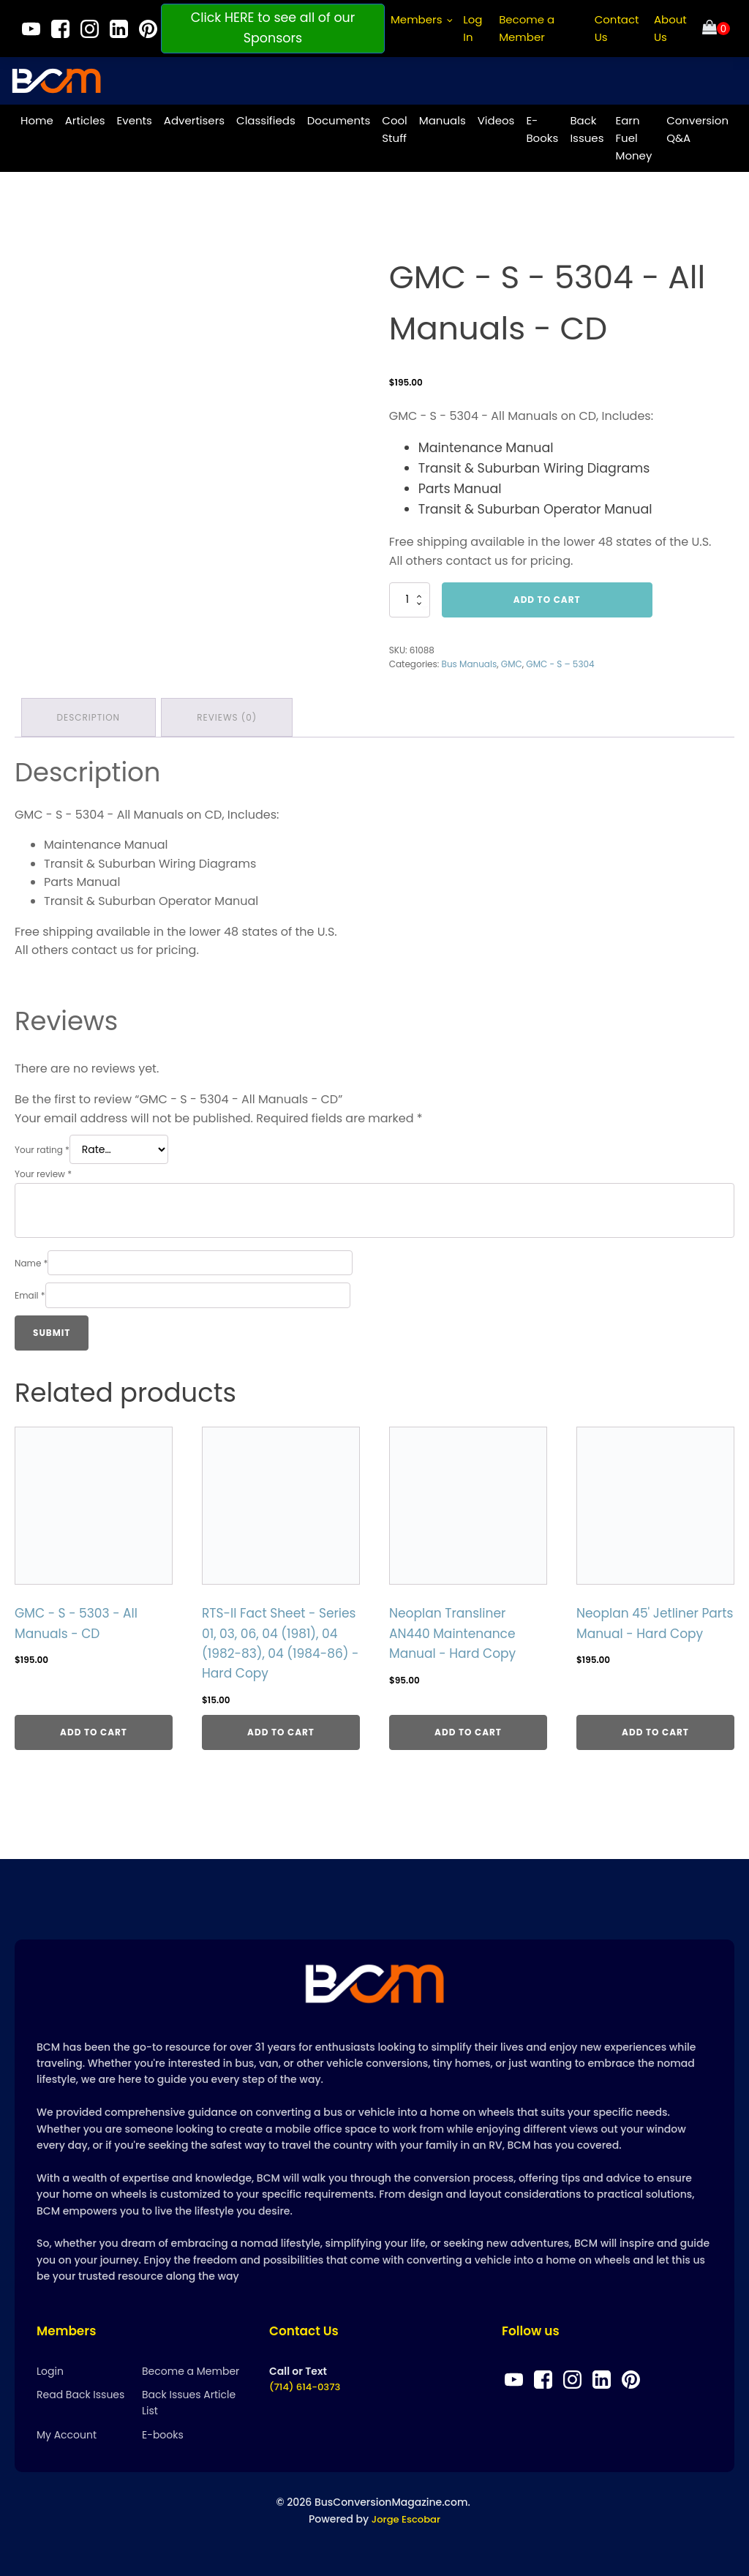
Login (50, 2372)
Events (134, 117)
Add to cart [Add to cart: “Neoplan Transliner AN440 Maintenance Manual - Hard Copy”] (468, 1729)
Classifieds (266, 117)
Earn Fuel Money (633, 135)
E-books (163, 2435)
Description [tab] (89, 713)
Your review (43, 1169)
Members (417, 19)
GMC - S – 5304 (560, 661)
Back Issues (586, 126)
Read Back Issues (80, 2396)
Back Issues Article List (189, 2404)
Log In (472, 28)
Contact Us (617, 28)
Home (36, 117)
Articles (85, 117)
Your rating (42, 1144)
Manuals (442, 117)
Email (30, 1291)
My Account (67, 2435)
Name (31, 1259)
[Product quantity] (409, 597)
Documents (339, 117)
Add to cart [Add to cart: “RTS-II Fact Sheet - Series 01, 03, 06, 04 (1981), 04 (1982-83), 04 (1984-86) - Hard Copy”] (281, 1729)
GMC (511, 661)
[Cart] (716, 28)
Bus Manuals (469, 661)
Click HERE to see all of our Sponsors (273, 28)
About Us (670, 28)
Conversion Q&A (697, 126)
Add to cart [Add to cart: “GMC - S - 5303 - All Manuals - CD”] (93, 1729)
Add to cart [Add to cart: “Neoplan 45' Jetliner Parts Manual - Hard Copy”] (655, 1729)
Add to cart (547, 596)
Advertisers (194, 117)
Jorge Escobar (406, 2519)
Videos (496, 117)
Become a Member (526, 28)
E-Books (542, 126)
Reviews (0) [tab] (230, 713)
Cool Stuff (394, 126)
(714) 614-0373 (307, 2388)
